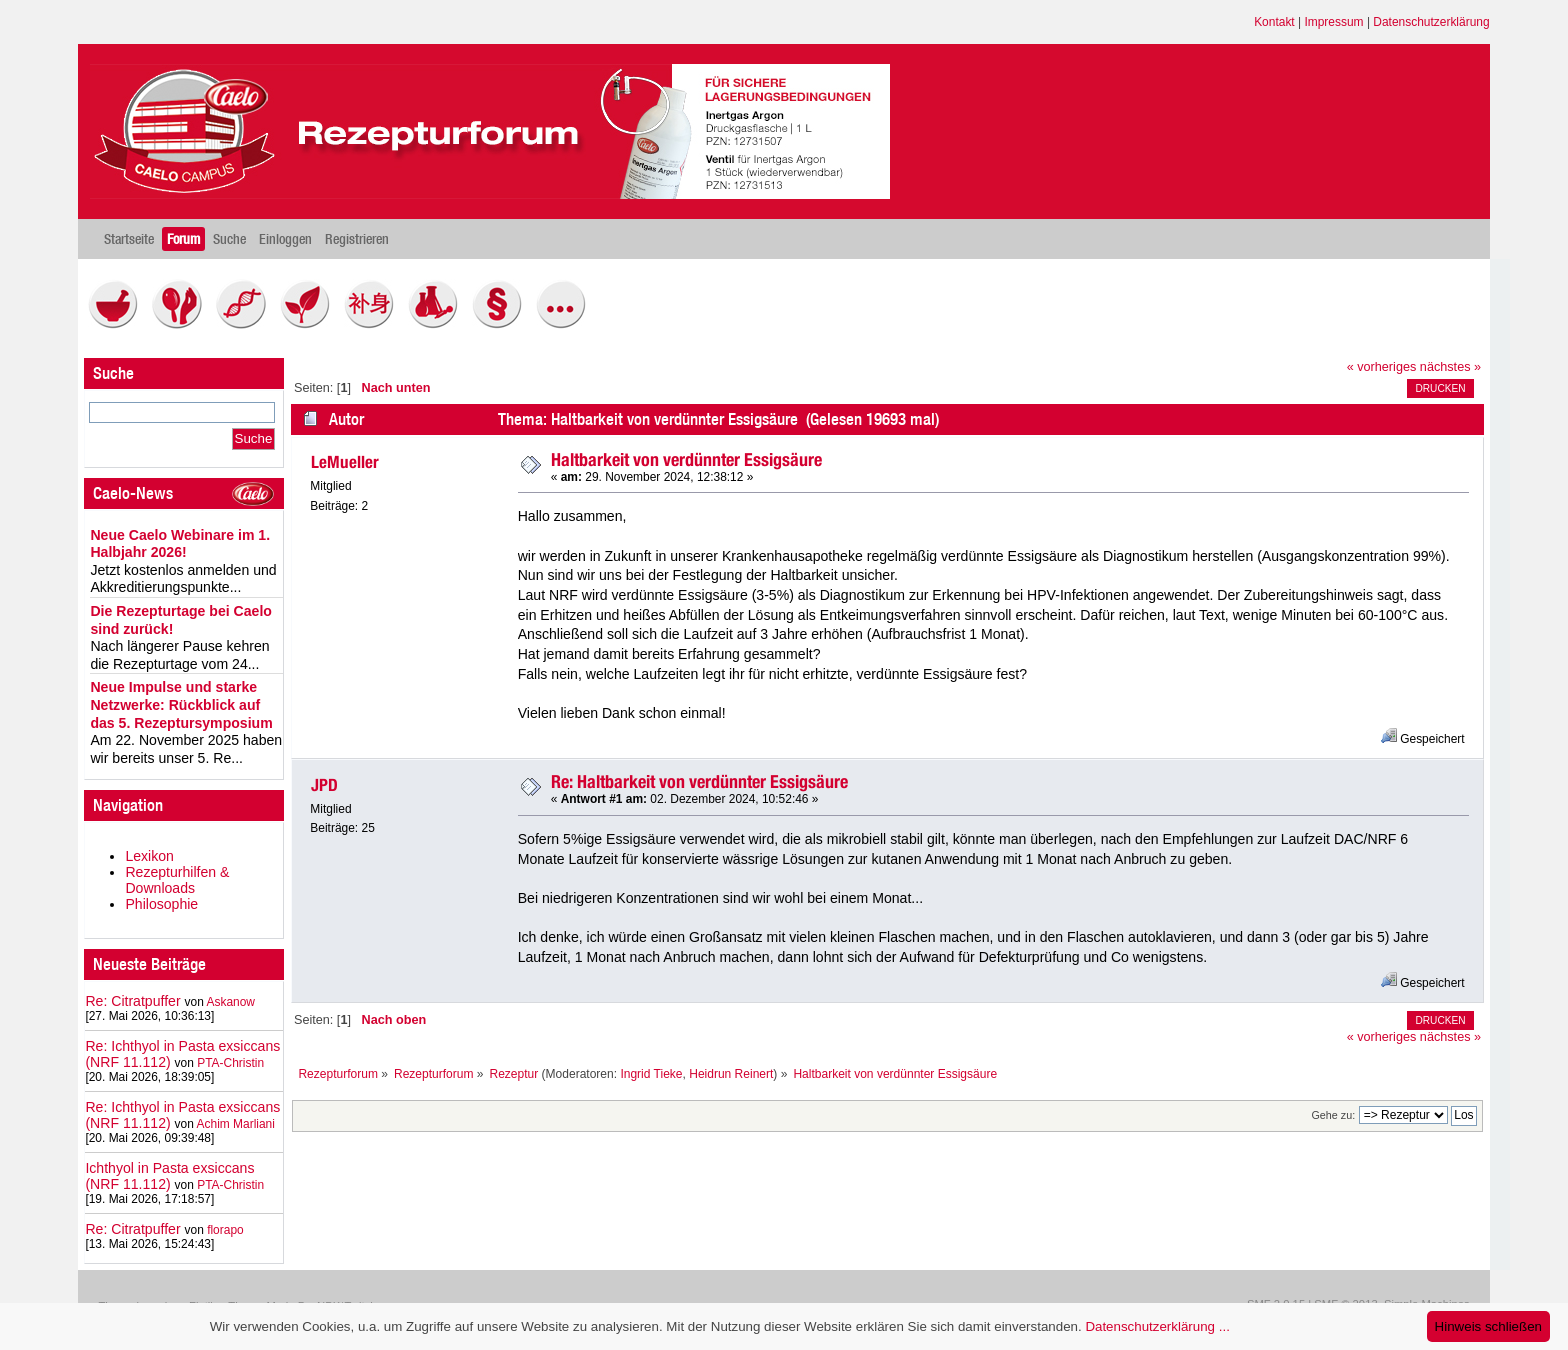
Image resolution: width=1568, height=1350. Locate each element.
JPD (324, 785)
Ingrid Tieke (651, 1074)
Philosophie (161, 904)
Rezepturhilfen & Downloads (177, 880)
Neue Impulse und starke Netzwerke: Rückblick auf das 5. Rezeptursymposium (181, 704)
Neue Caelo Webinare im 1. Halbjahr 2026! (180, 544)
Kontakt (1274, 22)
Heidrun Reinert (731, 1074)
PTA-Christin (230, 1063)
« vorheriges (1382, 367)
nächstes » (1450, 367)
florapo (225, 1230)
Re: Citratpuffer (132, 1001)
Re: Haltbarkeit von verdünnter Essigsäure (699, 781)
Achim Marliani (236, 1124)
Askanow (230, 1002)
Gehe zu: (1333, 1115)
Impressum (1333, 22)
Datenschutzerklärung (1431, 22)
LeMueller (345, 462)
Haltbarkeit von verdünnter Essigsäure (686, 459)
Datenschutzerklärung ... (1157, 1326)
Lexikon (149, 856)
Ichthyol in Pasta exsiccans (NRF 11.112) (169, 1176)
